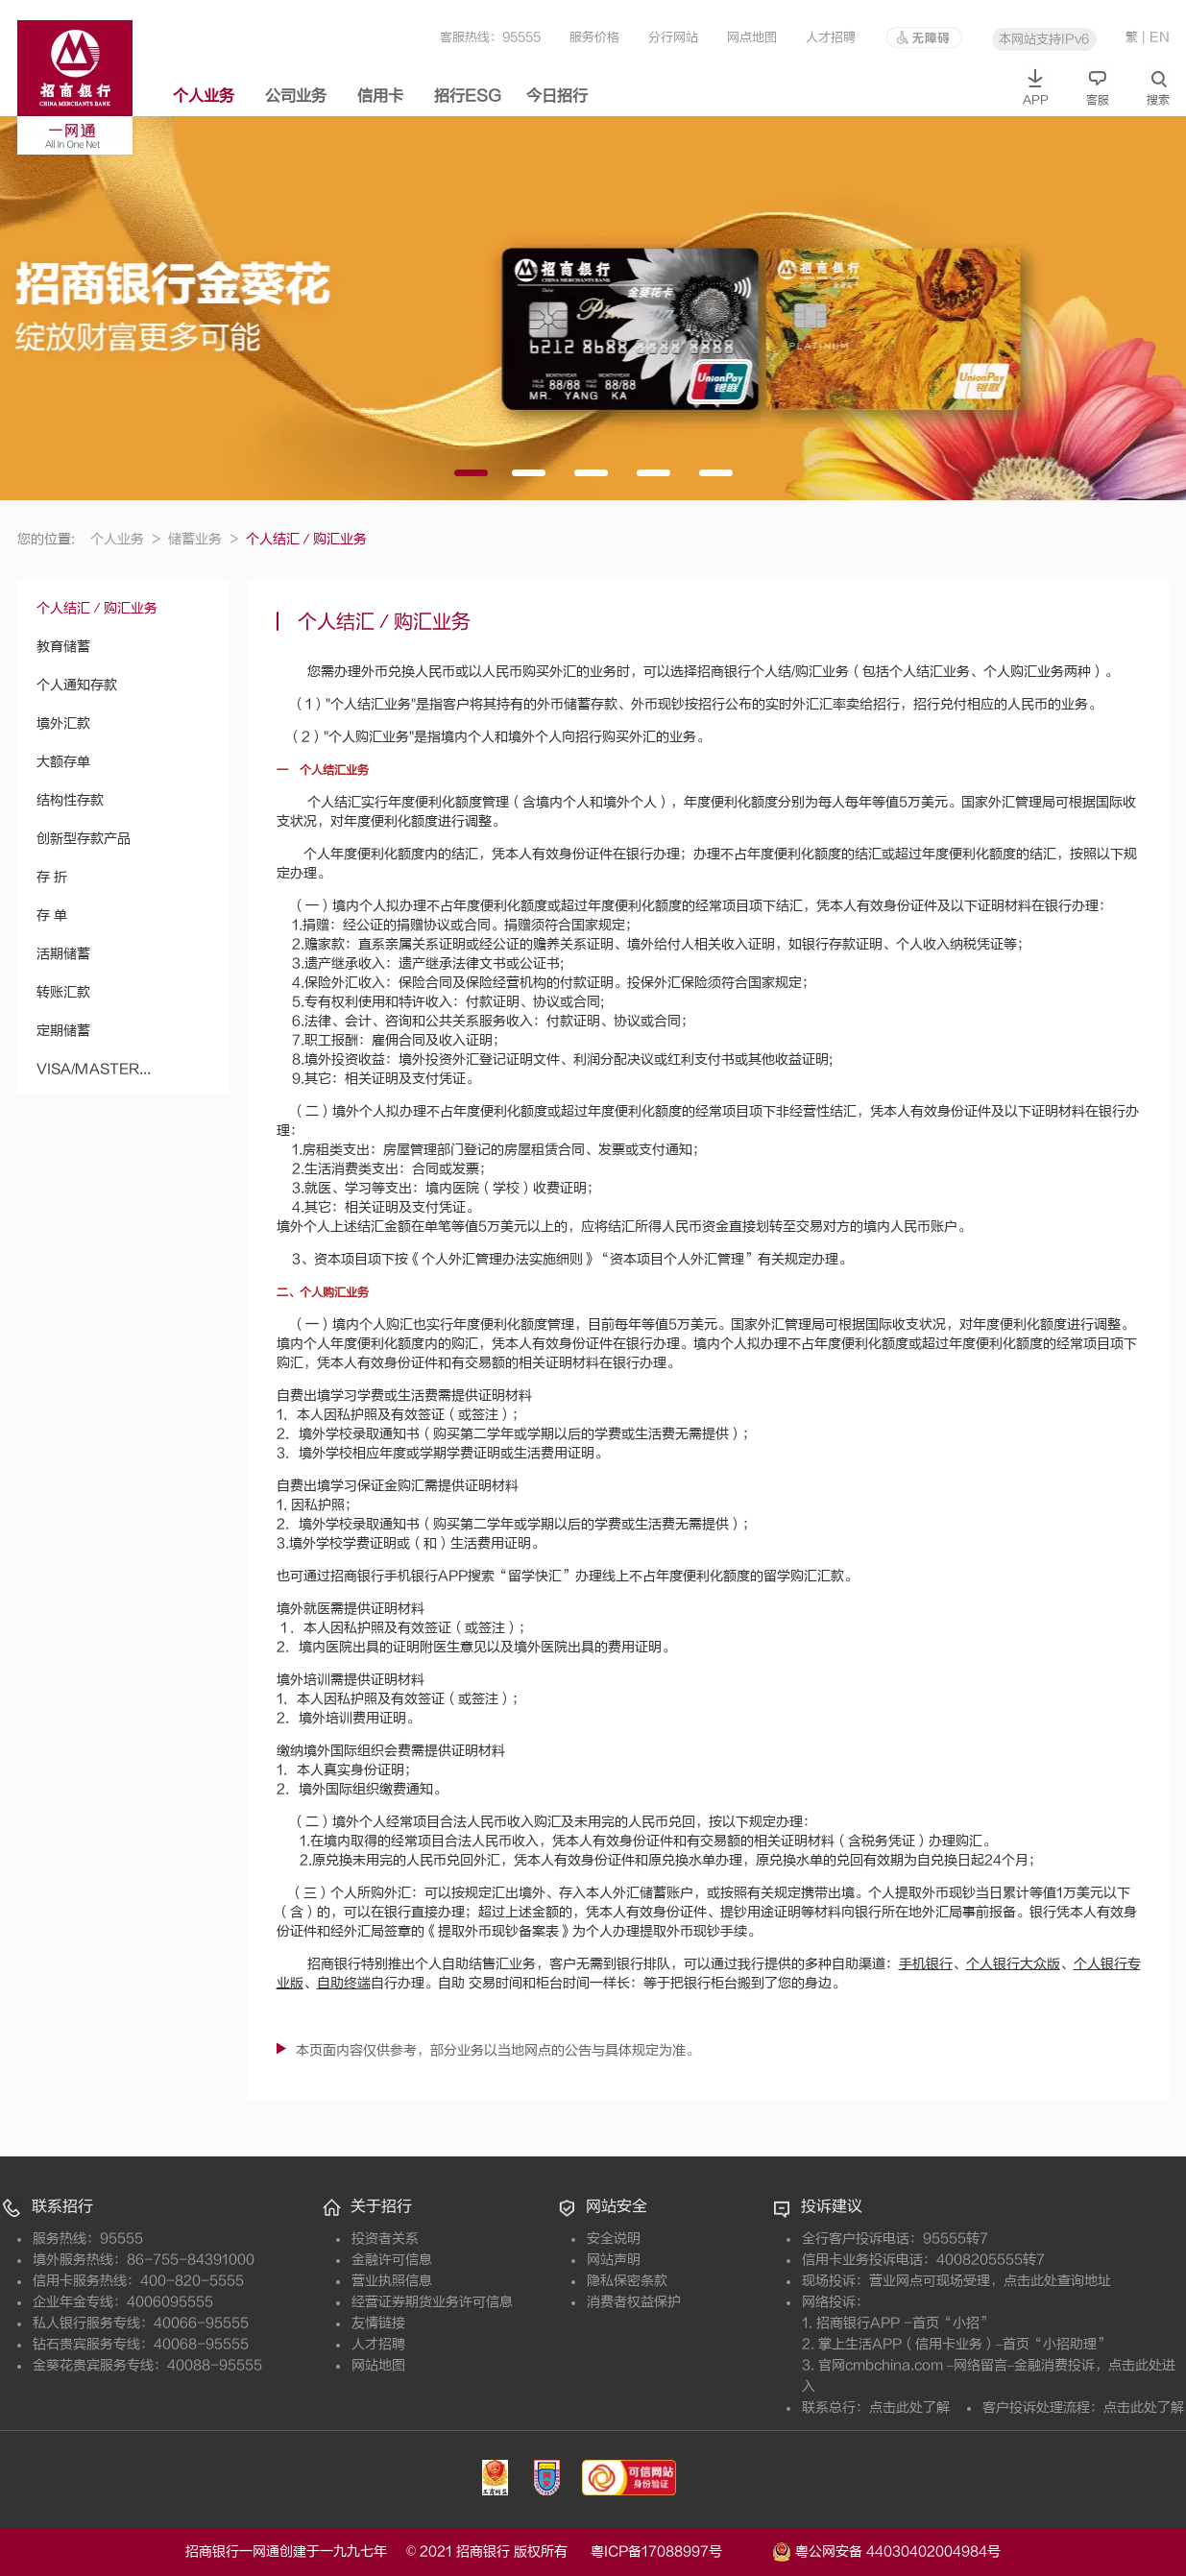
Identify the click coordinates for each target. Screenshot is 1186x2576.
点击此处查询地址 (1057, 2281)
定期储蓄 (63, 1031)
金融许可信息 (391, 2259)
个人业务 (203, 96)
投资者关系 (385, 2238)
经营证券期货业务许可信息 (432, 2302)
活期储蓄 (63, 954)
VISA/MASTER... (93, 1069)
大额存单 (63, 762)
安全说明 (614, 2238)
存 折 (51, 877)
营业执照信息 (391, 2281)
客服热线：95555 (490, 37)
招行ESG (467, 96)
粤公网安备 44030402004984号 (886, 2550)
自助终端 (344, 1983)
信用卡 (380, 96)
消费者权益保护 (634, 2302)
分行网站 (673, 37)
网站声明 (614, 2259)
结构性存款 (70, 800)
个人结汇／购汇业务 (96, 608)
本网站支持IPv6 (1044, 39)
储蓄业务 (203, 539)
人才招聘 (831, 37)
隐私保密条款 (627, 2281)
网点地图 (752, 37)
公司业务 (296, 96)
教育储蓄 (63, 646)
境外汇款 (63, 723)
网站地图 (378, 2365)
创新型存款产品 (83, 839)
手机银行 (926, 1964)
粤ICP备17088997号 (679, 2551)
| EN (1156, 37)
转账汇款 (63, 992)
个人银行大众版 (1013, 1964)
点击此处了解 (909, 2407)
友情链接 (378, 2323)
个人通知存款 (76, 685)
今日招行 (557, 96)
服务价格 (594, 37)
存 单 (51, 915)
